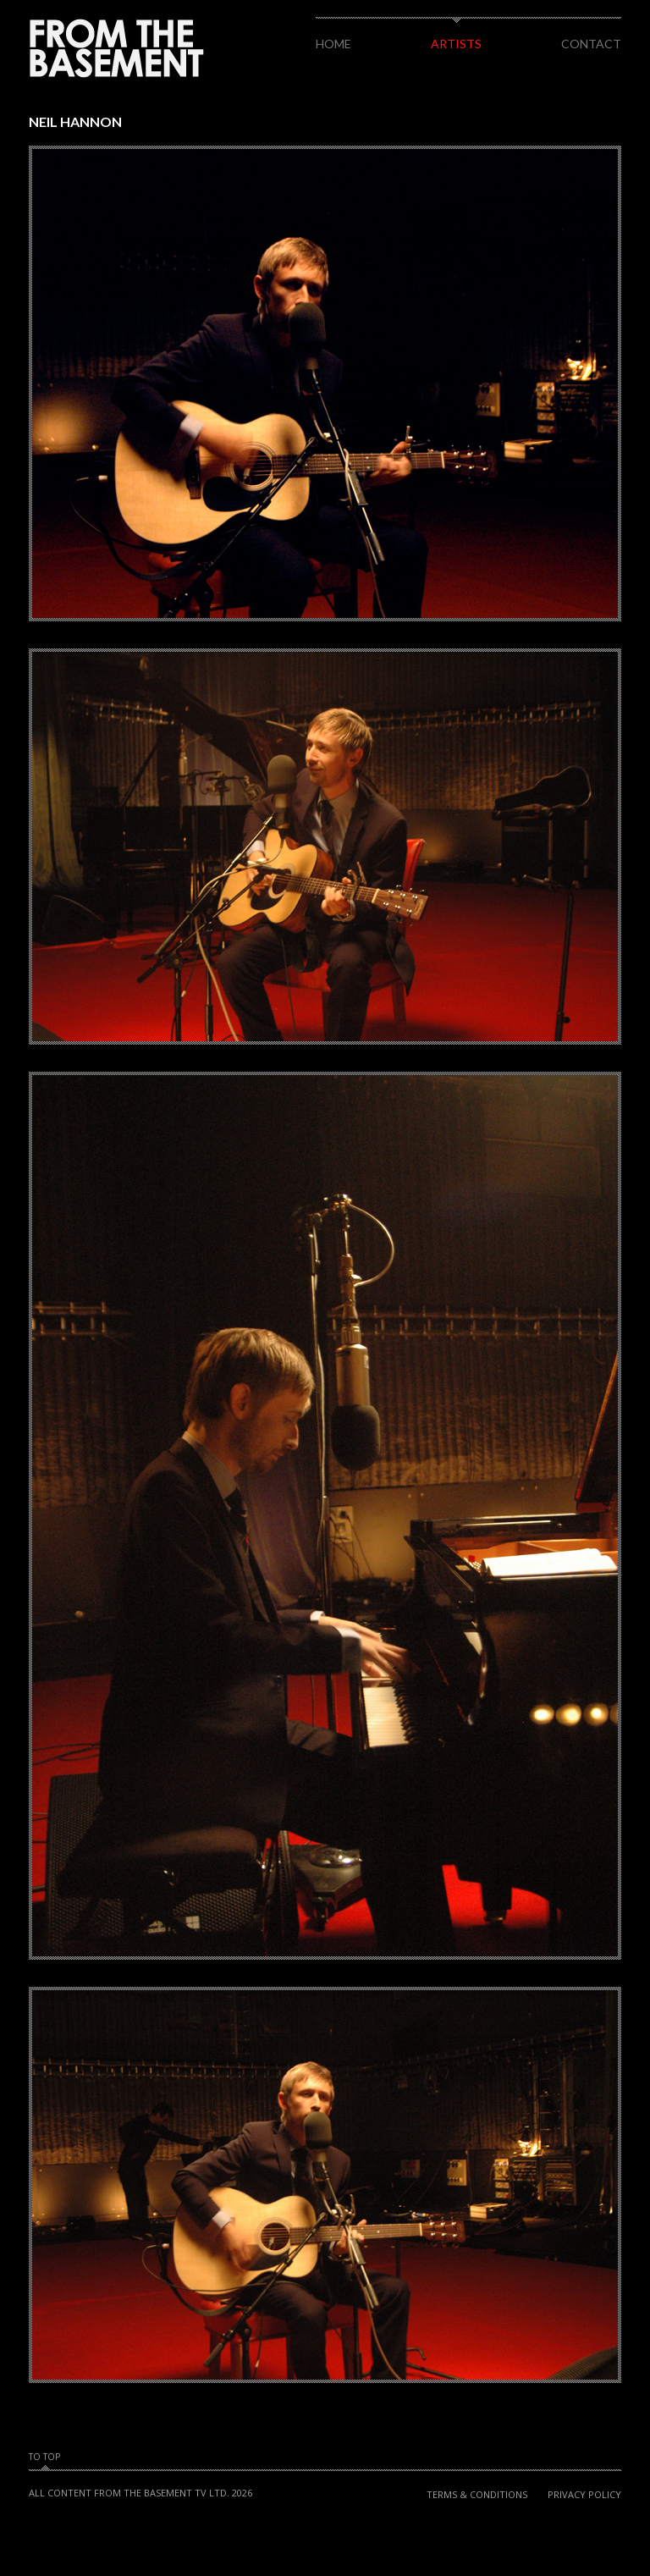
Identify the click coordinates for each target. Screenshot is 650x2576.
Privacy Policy (584, 2494)
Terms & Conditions (477, 2494)
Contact (591, 43)
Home (333, 43)
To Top (44, 2457)
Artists (456, 43)
